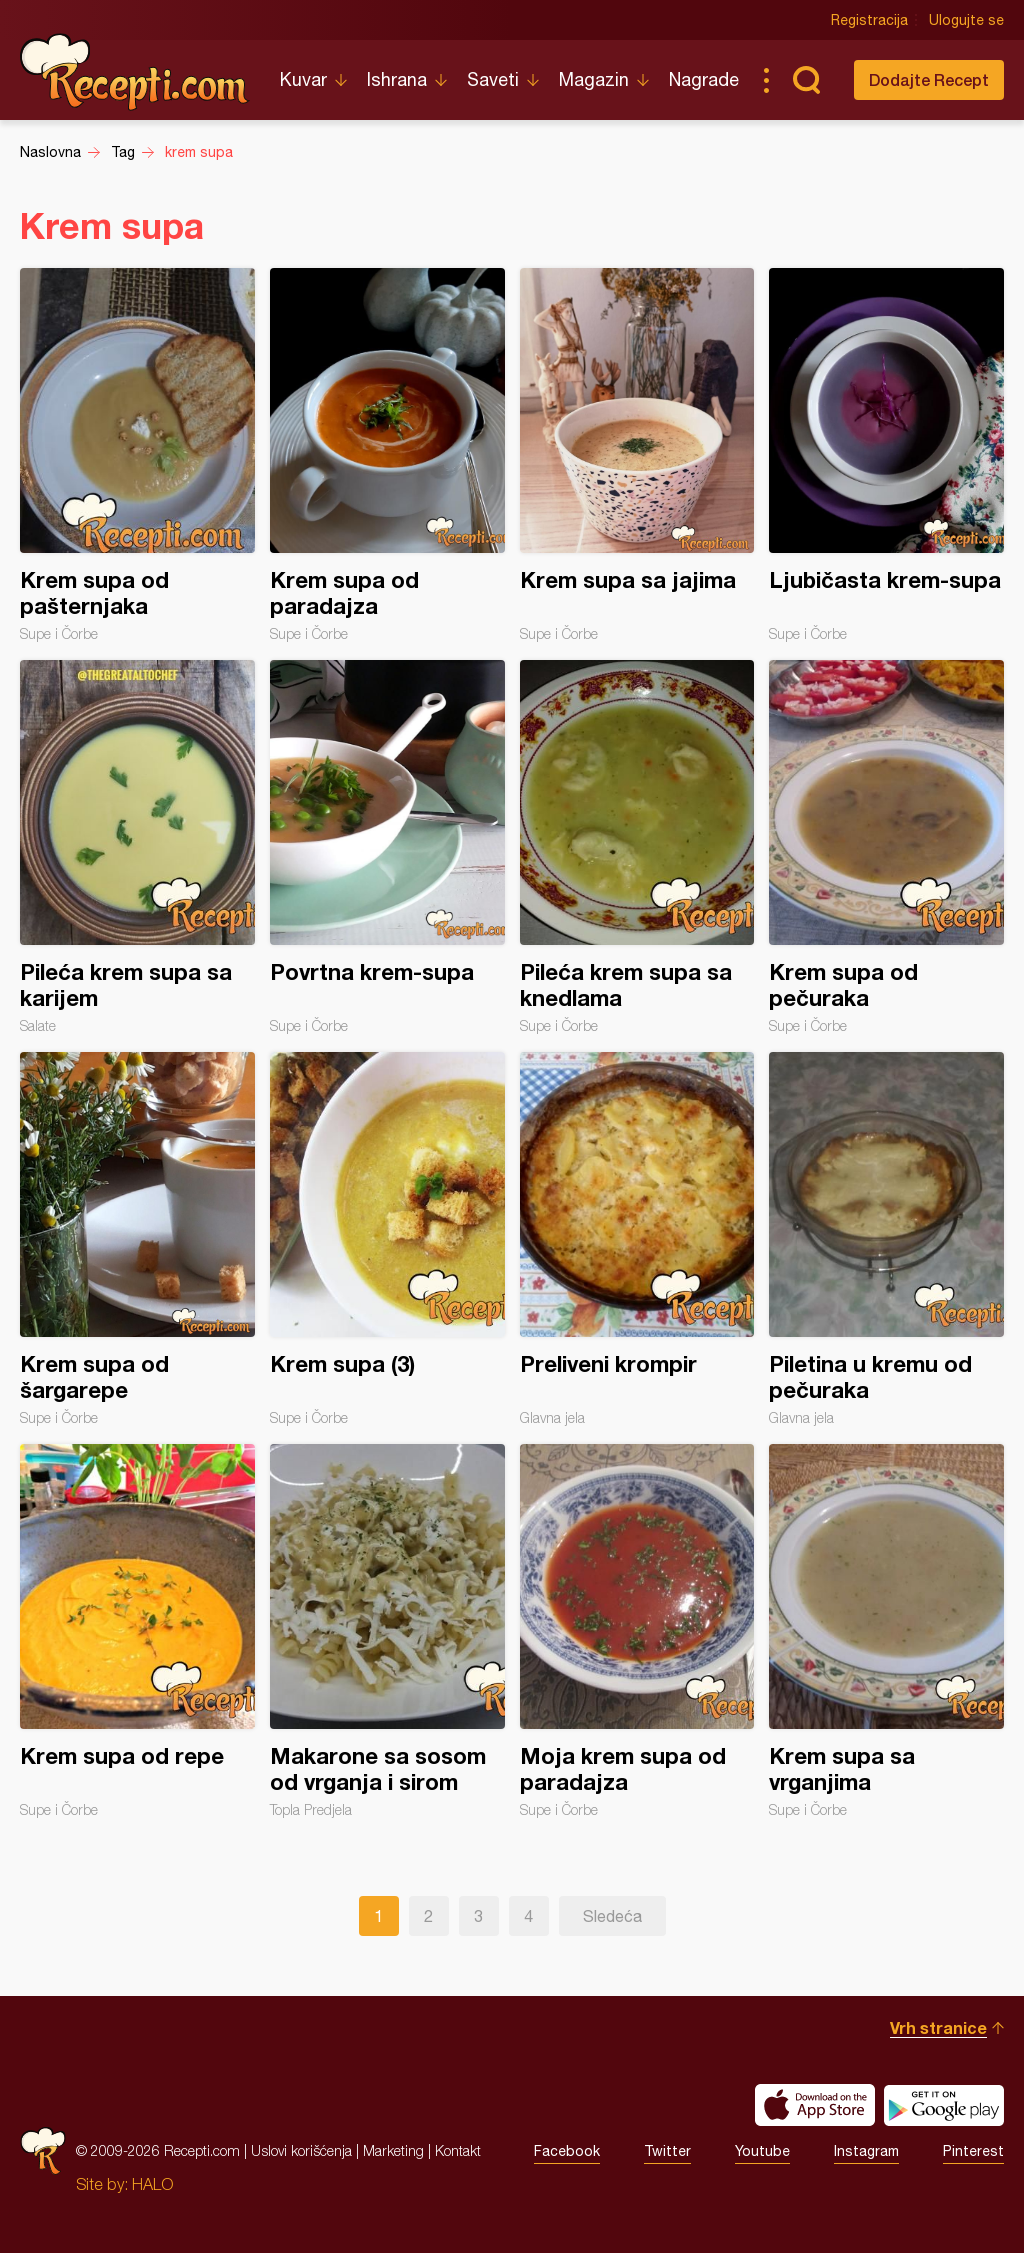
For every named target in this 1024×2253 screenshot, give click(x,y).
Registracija (869, 20)
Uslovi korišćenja (301, 2150)
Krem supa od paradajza (387, 455)
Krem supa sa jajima (637, 455)
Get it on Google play (944, 2105)
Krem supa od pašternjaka (137, 455)
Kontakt (458, 2150)
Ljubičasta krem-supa (886, 455)
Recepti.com (135, 72)
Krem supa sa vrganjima (886, 1631)
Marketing (393, 2150)
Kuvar (303, 79)
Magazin (594, 79)
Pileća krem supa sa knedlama (637, 847)
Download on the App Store (815, 2105)
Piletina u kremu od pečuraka (886, 1239)
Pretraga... (806, 80)
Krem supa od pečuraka (886, 847)
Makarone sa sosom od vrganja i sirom (387, 1631)
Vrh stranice (938, 2027)
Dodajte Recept (929, 79)
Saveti (493, 79)
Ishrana (397, 79)
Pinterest (973, 2151)
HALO (152, 2184)
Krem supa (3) (387, 1239)
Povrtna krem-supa (387, 847)
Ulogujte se (966, 20)
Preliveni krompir (637, 1239)
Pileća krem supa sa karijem (137, 847)
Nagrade (704, 79)
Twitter (667, 2151)
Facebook (567, 2151)
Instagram (866, 2151)
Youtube (762, 2151)
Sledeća (612, 1916)
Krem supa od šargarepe (137, 1239)
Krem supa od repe (137, 1631)
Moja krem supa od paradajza (637, 1631)
